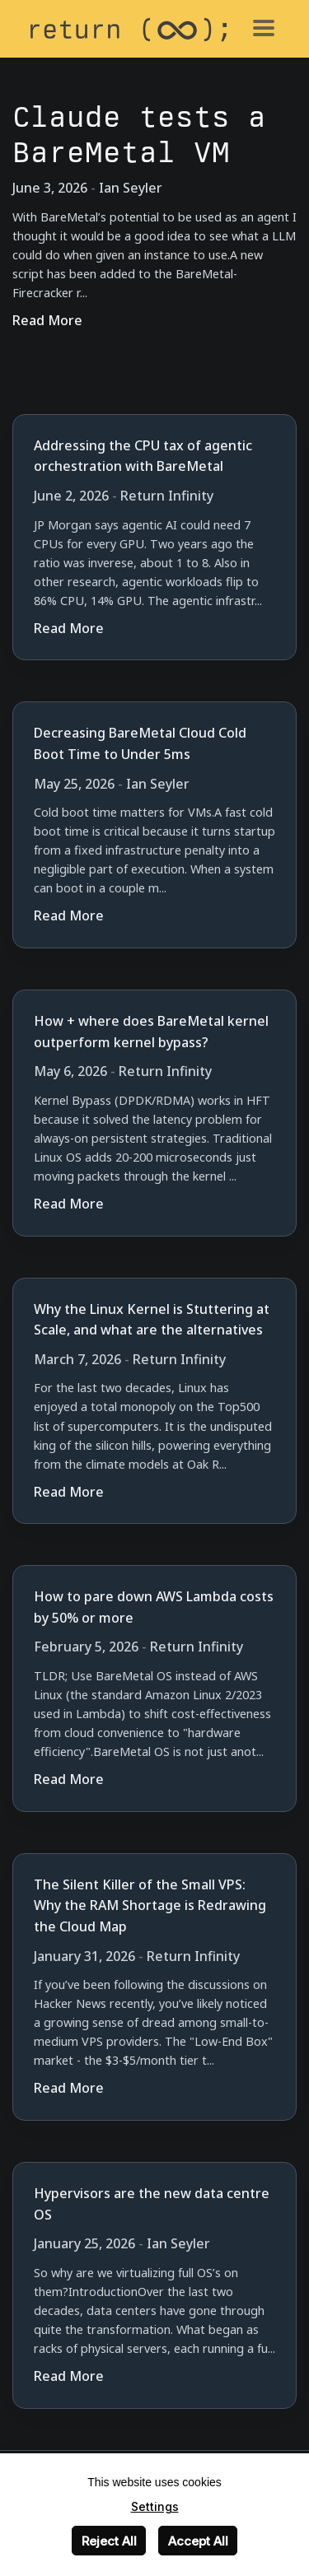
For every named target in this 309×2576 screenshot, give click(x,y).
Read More (47, 320)
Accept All (198, 2541)
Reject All (109, 2541)
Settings (155, 2506)
